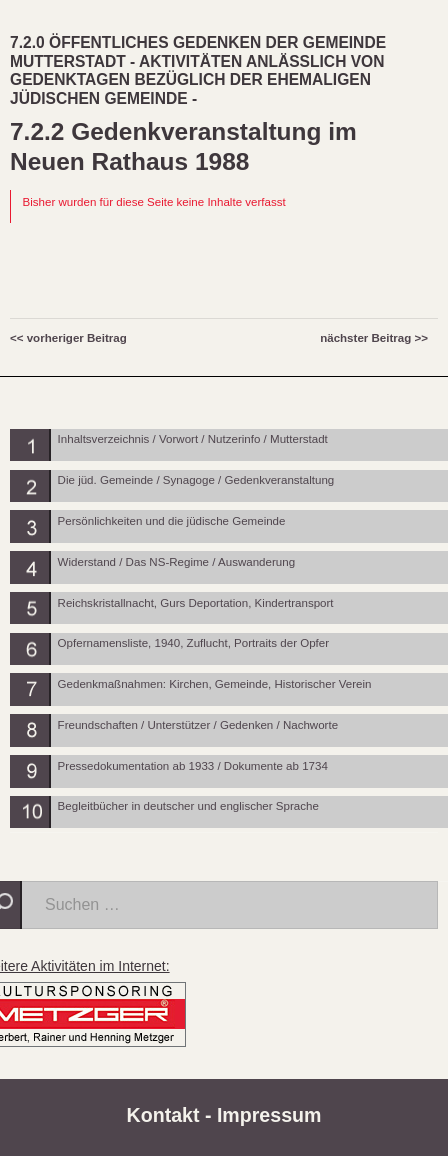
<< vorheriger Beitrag (68, 338)
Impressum (269, 1115)
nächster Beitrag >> (374, 338)
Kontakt (163, 1115)
